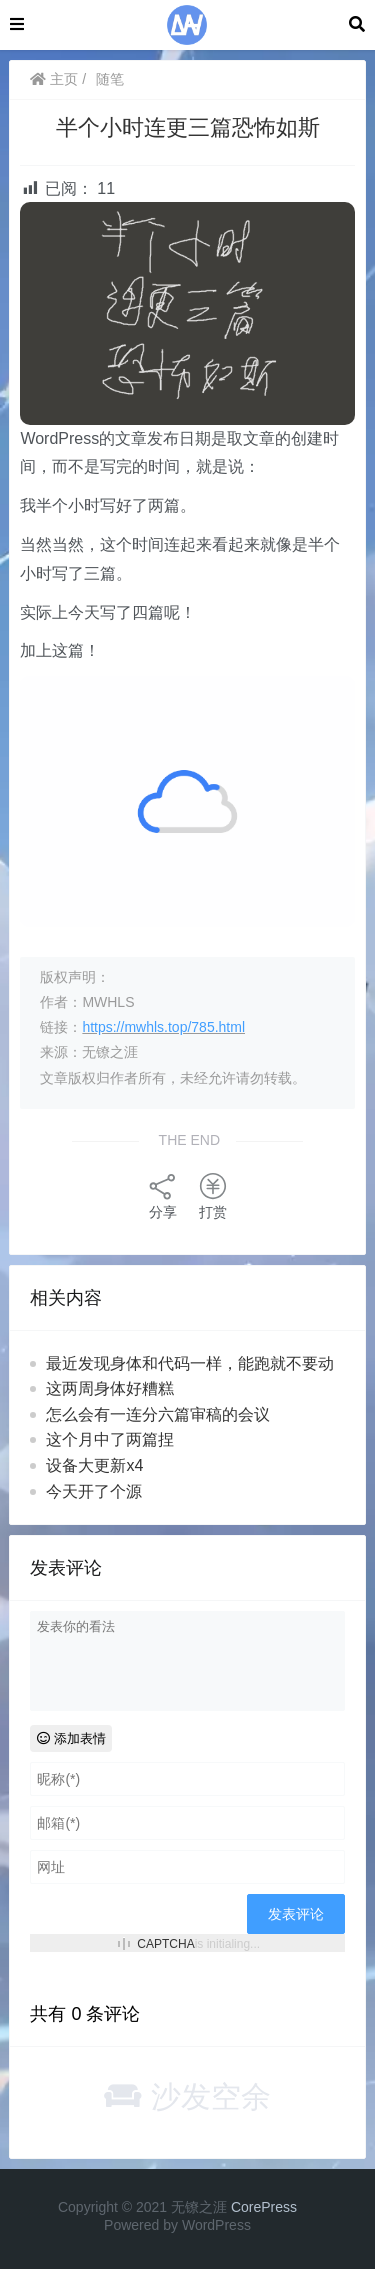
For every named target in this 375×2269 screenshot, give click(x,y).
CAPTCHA (165, 1944)
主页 (54, 79)
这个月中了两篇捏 (110, 1439)
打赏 (213, 1195)
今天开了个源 (94, 1491)
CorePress (264, 2207)
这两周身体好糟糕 (110, 1388)
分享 (163, 1195)
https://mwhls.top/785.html (163, 1027)
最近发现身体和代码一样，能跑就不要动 (190, 1363)
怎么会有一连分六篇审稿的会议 (158, 1414)
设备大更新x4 (94, 1465)
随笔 (110, 79)
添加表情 (71, 1738)
